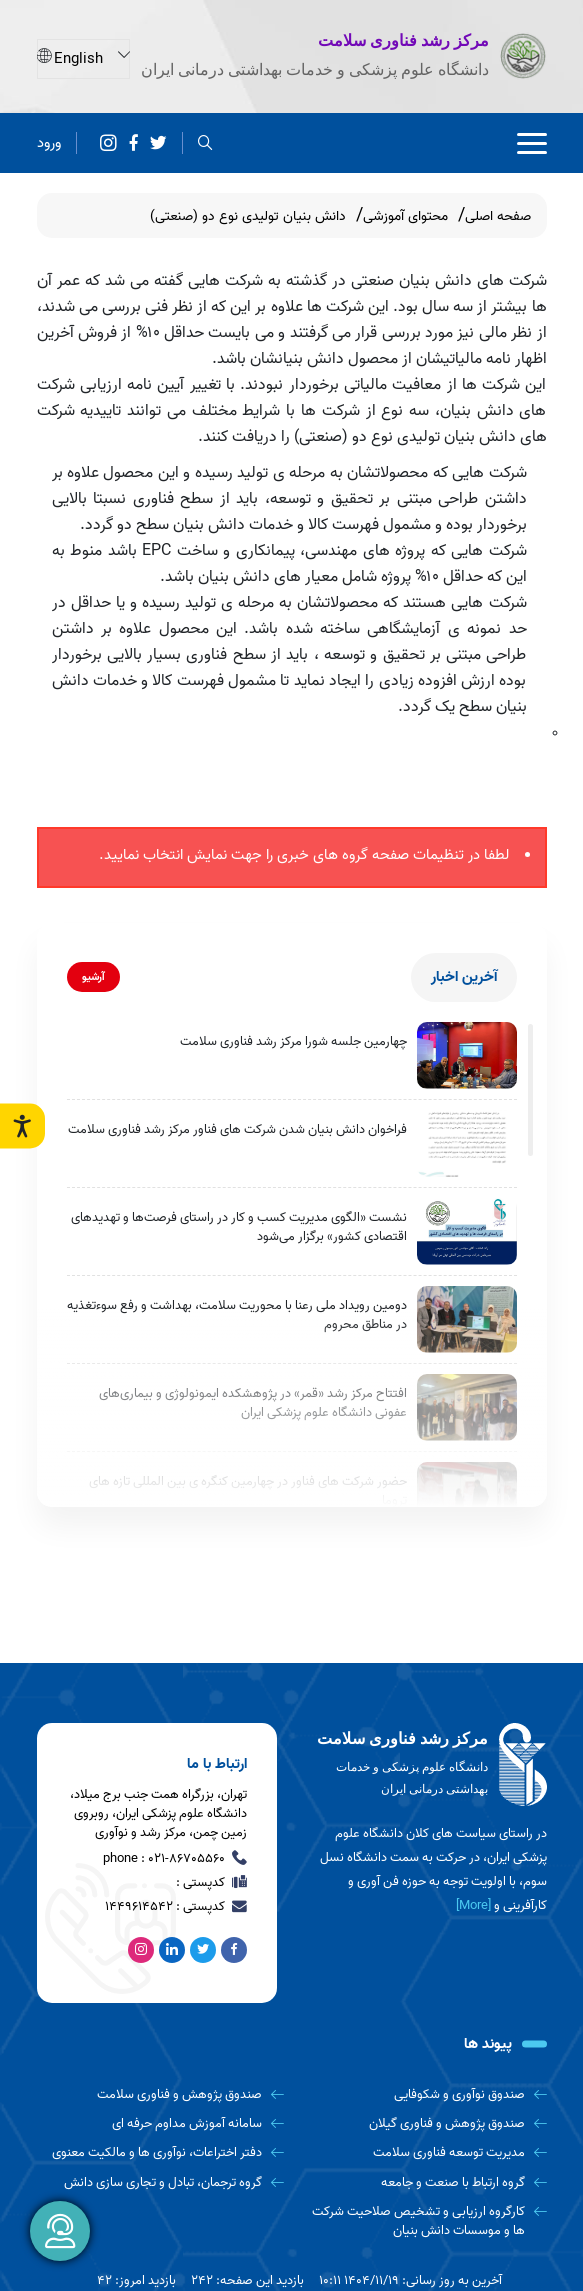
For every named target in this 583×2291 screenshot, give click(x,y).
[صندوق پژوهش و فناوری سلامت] (161, 2094)
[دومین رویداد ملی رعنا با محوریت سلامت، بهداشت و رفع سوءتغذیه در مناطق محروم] (467, 1319)
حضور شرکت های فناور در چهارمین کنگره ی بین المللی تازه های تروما (248, 1491)
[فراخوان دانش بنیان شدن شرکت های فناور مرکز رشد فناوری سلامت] (467, 1143)
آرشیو (93, 977)
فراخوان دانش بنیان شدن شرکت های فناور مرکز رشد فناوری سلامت (237, 1129)
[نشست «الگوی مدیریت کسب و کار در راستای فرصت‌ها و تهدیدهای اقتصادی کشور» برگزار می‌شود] (467, 1231)
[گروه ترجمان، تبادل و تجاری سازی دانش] (161, 2182)
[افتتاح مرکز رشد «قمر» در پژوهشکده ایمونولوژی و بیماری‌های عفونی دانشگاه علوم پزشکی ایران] (467, 1407)
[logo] (427, 1765)
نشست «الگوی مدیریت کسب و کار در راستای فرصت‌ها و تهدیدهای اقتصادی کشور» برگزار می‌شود (239, 1227)
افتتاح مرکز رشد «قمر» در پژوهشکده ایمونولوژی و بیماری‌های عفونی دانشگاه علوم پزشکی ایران (253, 1403)
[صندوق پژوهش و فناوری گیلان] (423, 2123)
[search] (205, 142)
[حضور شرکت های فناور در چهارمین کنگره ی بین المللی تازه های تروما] (467, 1495)
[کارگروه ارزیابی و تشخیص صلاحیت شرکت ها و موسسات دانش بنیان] (423, 2221)
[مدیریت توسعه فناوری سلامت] (423, 2152)
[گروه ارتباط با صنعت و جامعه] (423, 2182)
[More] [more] (473, 1905)
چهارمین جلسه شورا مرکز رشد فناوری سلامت (293, 1041)
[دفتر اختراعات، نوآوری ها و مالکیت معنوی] (161, 2152)
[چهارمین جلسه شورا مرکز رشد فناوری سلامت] (467, 1055)
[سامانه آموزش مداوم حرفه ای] (161, 2123)
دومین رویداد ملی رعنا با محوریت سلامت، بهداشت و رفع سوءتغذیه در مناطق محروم (237, 1315)
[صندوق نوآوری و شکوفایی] (423, 2094)
